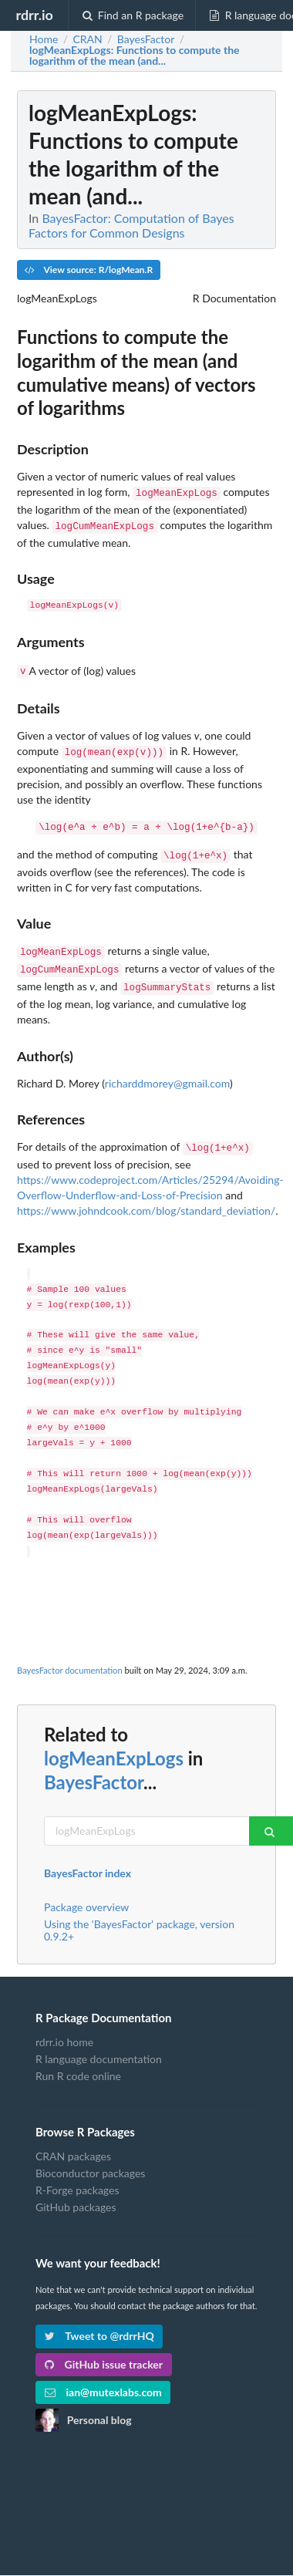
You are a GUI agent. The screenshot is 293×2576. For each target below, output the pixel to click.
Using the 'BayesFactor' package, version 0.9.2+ (139, 1914)
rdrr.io (33, 14)
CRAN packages (73, 2141)
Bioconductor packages (90, 2157)
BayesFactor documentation (70, 1655)
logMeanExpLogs (114, 1742)
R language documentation (98, 2043)
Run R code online (78, 2060)
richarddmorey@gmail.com (167, 1069)
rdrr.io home (64, 2027)
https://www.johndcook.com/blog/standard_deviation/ (146, 1195)
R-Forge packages (77, 2174)
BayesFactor (93, 1766)
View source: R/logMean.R (89, 269)
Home (43, 39)
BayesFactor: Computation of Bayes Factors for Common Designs (131, 225)
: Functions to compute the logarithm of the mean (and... (134, 55)
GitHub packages (75, 2191)
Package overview (86, 1892)
